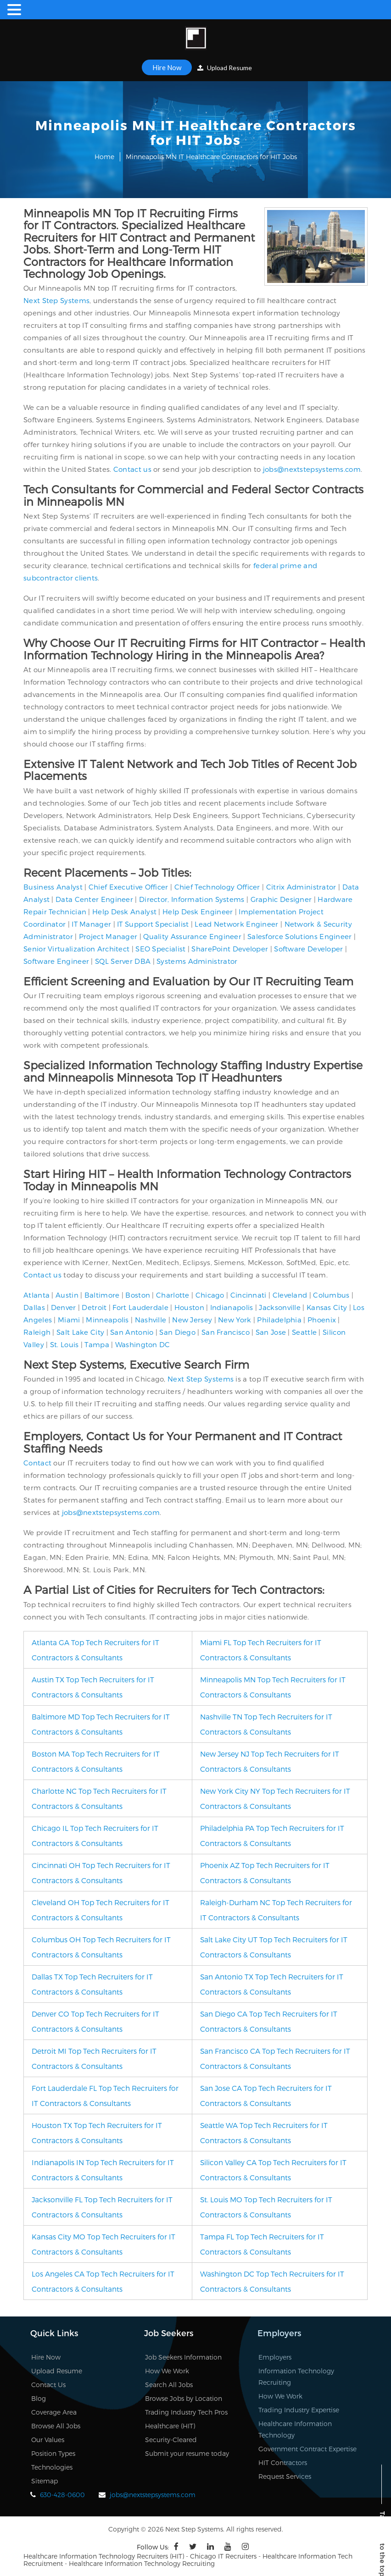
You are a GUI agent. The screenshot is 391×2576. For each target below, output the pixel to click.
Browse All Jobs (55, 2426)
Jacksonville (280, 1307)
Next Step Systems (56, 300)
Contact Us (48, 2384)
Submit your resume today (187, 2453)
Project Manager (108, 936)
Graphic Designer (281, 899)
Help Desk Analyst (124, 911)
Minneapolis (107, 1320)
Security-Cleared (171, 2439)
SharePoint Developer (229, 949)
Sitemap (44, 2481)
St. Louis (64, 1344)
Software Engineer (56, 961)
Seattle (304, 1332)
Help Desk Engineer (197, 911)
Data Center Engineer (94, 899)
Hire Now (166, 67)
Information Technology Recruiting (296, 2376)
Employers (274, 2357)
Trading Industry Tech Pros (186, 2412)
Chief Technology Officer (217, 887)
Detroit (94, 1307)
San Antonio (131, 1332)
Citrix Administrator (301, 887)
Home (104, 156)
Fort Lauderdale (140, 1307)
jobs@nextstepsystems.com (312, 469)
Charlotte (173, 1295)
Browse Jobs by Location (183, 2398)
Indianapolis (231, 1307)
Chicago (210, 1295)
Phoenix (321, 1320)
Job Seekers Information (183, 2357)
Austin (67, 1295)
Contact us (132, 469)
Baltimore (102, 1295)
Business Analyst (53, 887)
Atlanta (36, 1295)
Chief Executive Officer (128, 887)
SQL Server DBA (123, 961)
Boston (137, 1295)
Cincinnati (248, 1295)
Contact (37, 1463)
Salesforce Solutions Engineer (299, 936)
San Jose (271, 1332)
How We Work (167, 2371)
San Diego (177, 1332)
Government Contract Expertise (307, 2449)
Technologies (52, 2467)
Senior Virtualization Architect (76, 949)
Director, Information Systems (192, 899)
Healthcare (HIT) (170, 2426)
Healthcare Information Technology (295, 2429)
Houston (189, 1307)
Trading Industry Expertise (298, 2410)
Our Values (47, 2439)
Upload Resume (224, 68)
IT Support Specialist (153, 924)
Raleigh (36, 1332)
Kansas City (327, 1307)
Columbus (331, 1295)
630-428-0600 (62, 2495)
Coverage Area (54, 2412)
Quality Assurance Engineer (192, 936)
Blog (38, 2398)
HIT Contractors (282, 2462)
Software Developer (308, 949)
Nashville (151, 1320)
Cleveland (290, 1295)
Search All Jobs (169, 2384)
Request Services (284, 2476)
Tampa (96, 1344)
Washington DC (142, 1344)
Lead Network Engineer (236, 924)
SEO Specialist (160, 949)
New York (234, 1320)
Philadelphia (279, 1320)
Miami (69, 1320)
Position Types (53, 2453)
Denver (63, 1307)
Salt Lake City (80, 1332)
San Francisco (225, 1332)
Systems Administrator (196, 961)
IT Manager (91, 924)
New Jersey (192, 1320)
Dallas (34, 1307)
